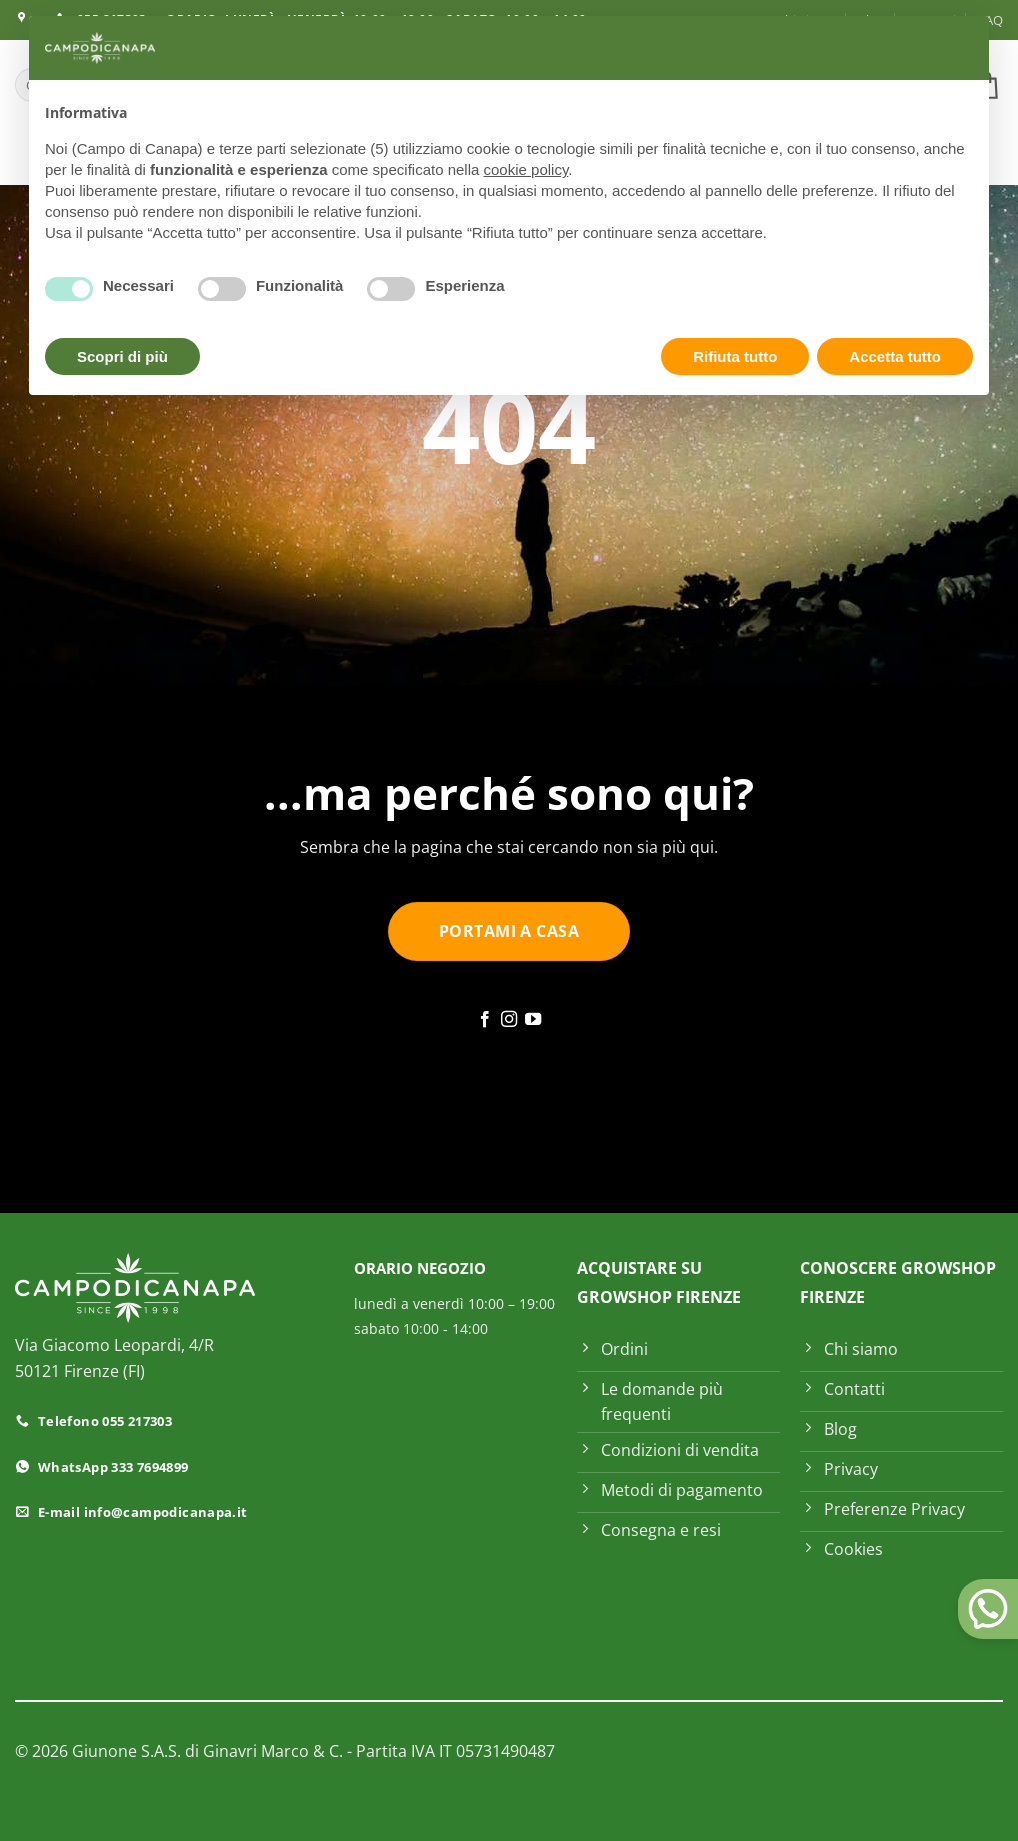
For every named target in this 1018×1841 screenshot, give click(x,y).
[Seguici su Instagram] (509, 1020)
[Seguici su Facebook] (484, 1020)
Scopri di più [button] (122, 356)
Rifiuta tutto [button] (735, 356)
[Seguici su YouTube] (533, 1020)
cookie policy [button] (526, 169)
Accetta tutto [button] (895, 356)
